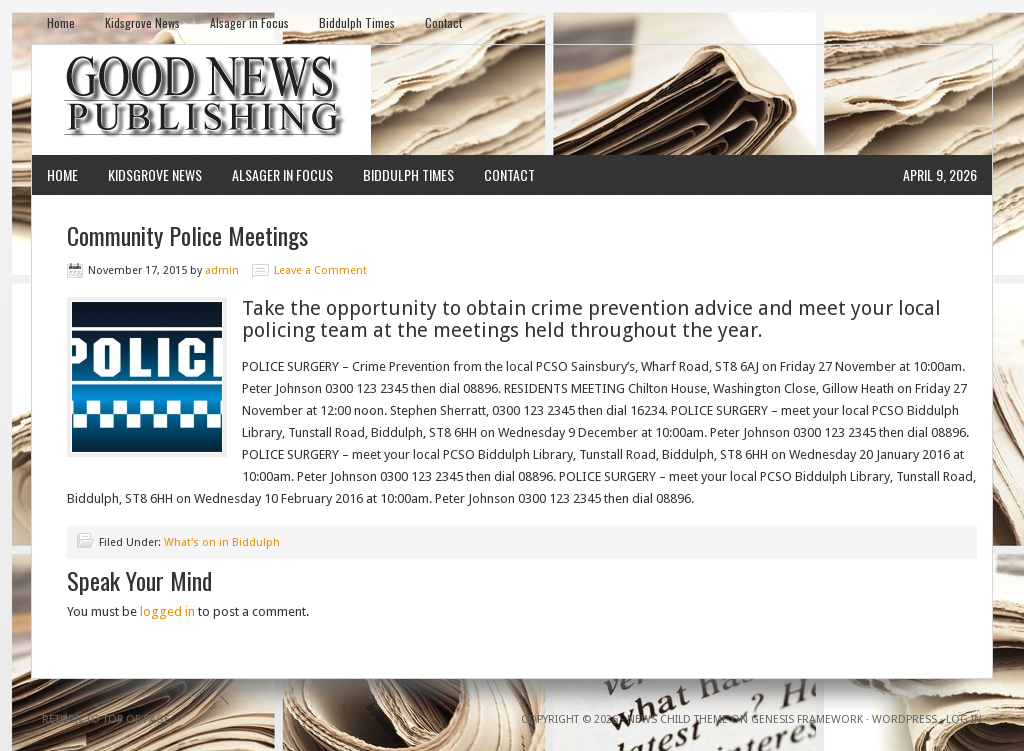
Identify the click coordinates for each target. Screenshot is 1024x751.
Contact (443, 22)
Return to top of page (106, 719)
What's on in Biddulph (222, 542)
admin (222, 270)
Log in (964, 719)
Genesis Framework (807, 719)
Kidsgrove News (142, 22)
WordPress (904, 719)
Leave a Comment (320, 270)
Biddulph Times (357, 22)
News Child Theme (677, 719)
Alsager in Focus (249, 22)
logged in (167, 611)
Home (61, 22)
